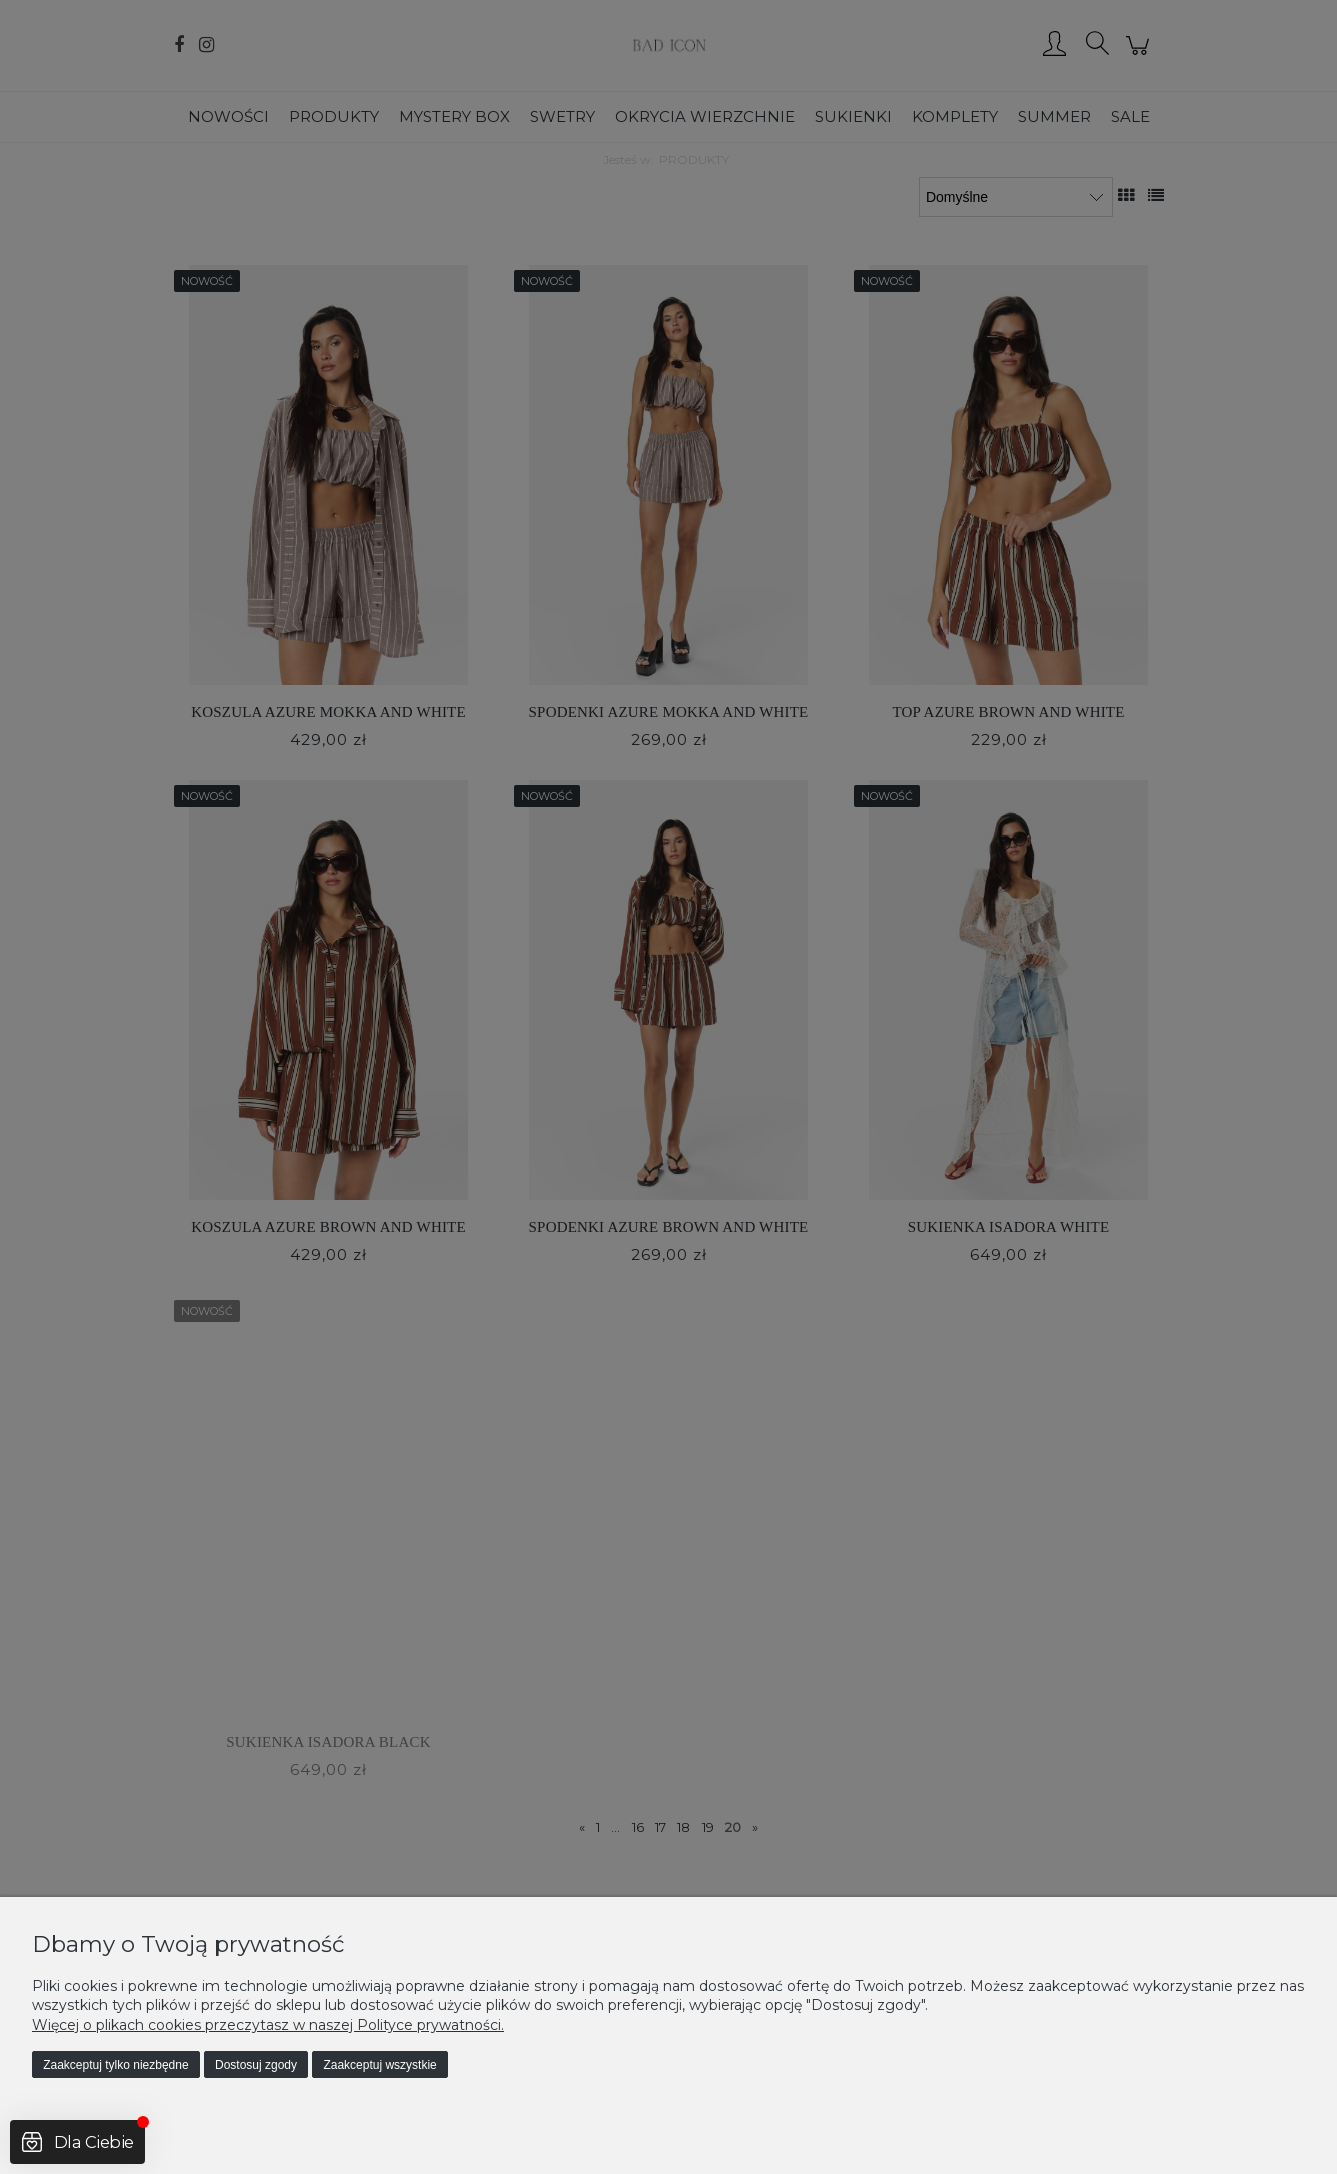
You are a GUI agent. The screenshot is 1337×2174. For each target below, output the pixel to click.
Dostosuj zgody (256, 2065)
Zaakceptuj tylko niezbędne (115, 2065)
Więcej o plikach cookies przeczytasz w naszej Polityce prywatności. (268, 2025)
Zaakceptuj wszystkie (379, 2065)
